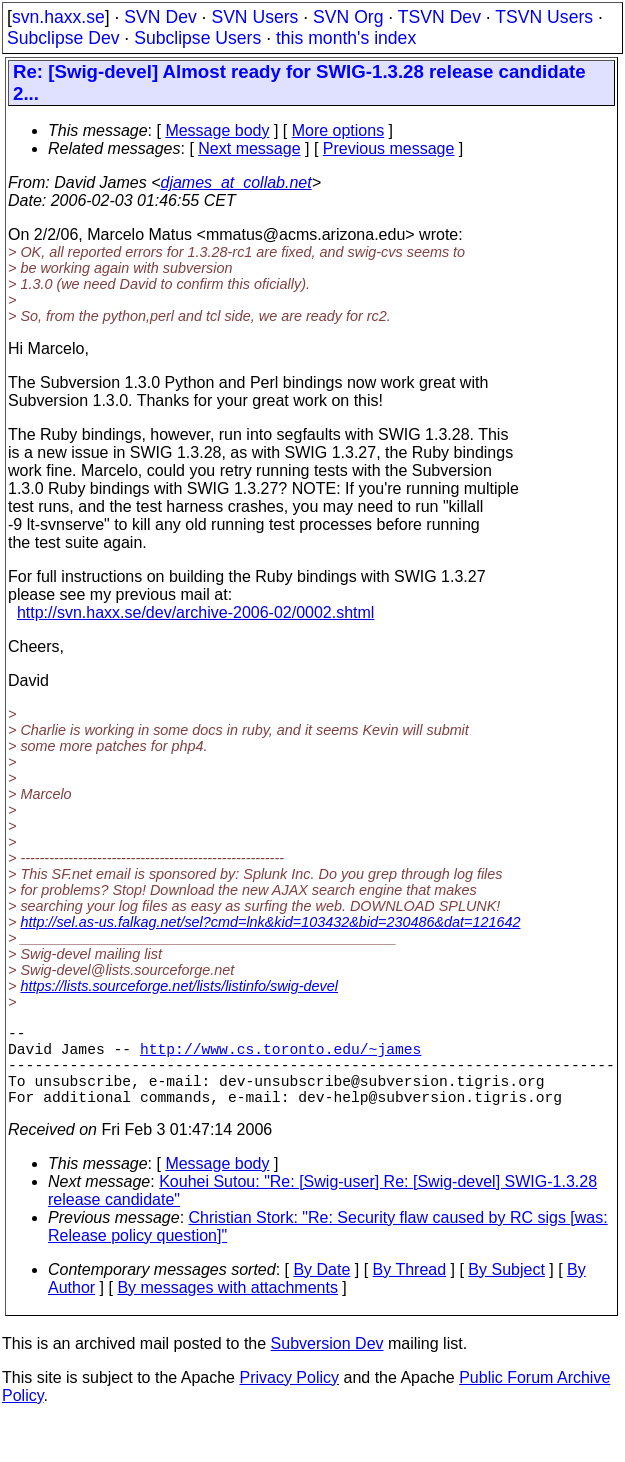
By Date (321, 1289)
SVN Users (254, 17)
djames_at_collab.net (235, 182)
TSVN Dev (439, 17)
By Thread (410, 1289)
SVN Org (348, 17)
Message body (217, 130)
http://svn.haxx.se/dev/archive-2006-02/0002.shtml (196, 612)
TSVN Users (544, 17)
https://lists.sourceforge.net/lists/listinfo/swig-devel (179, 986)
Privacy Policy (289, 1397)
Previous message (389, 148)
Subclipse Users (197, 38)
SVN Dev (160, 17)
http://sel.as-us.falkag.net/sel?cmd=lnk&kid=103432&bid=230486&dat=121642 (270, 922)
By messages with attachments (227, 1307)
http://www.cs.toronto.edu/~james (280, 1056)
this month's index (346, 38)
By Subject (506, 1289)
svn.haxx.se (58, 17)
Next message (249, 148)
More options (338, 130)
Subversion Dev (327, 1363)
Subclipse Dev (63, 38)
